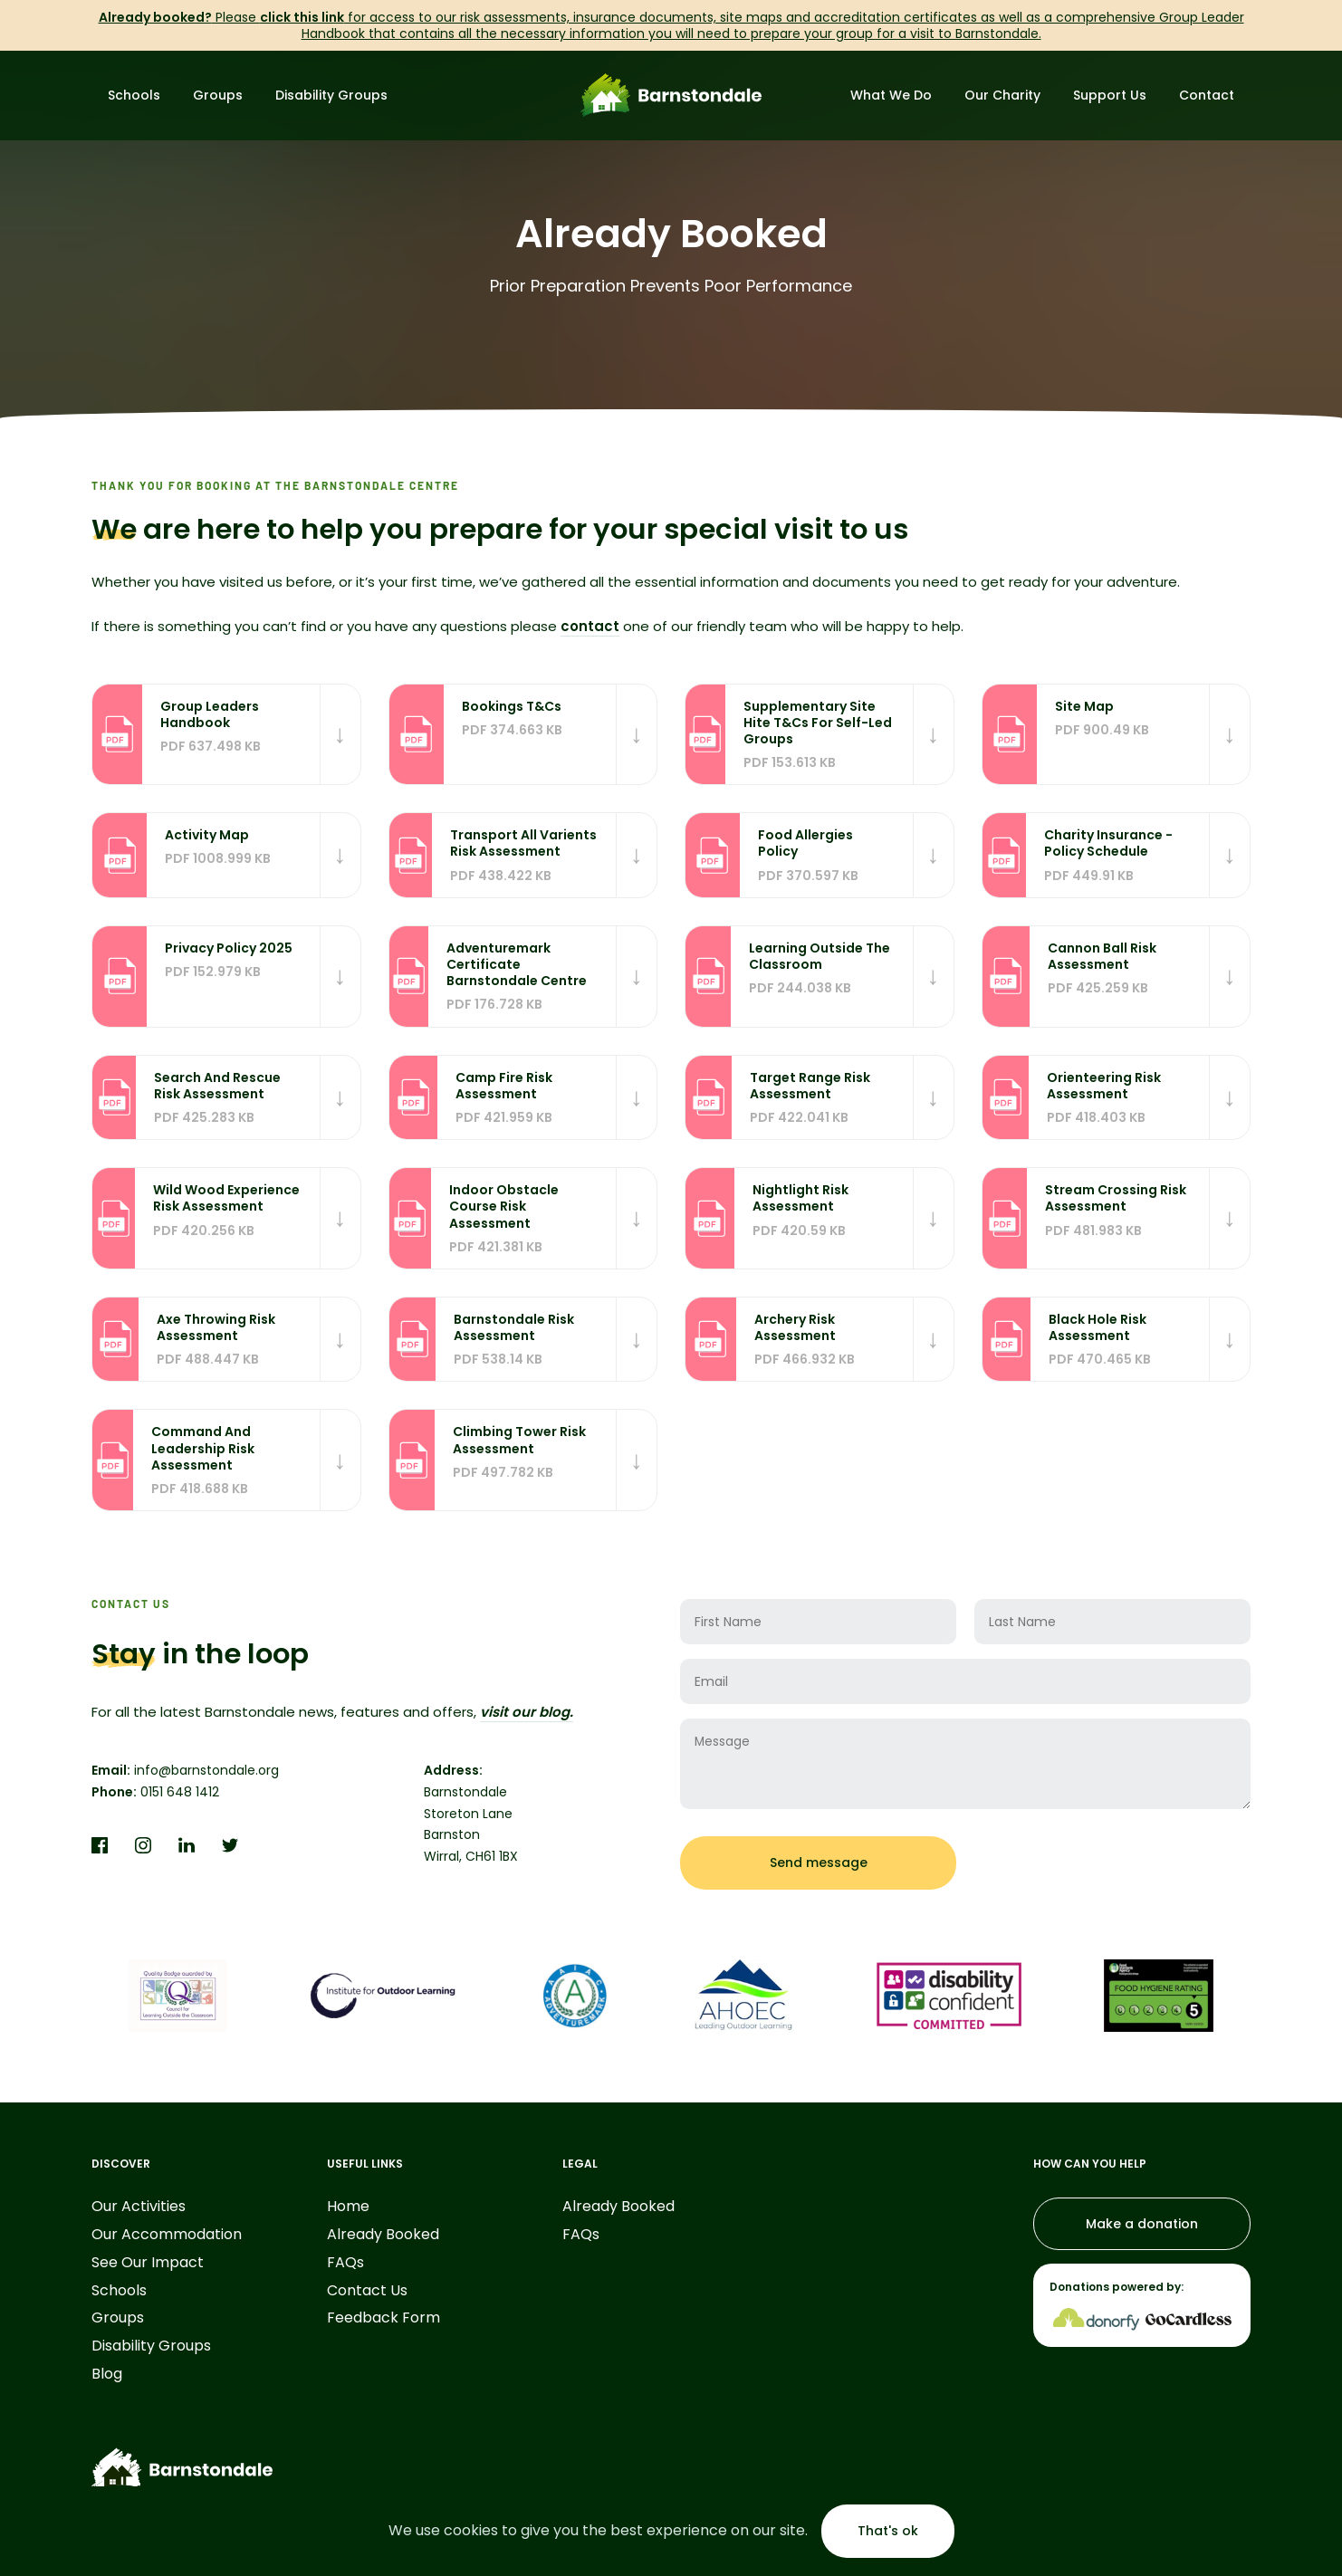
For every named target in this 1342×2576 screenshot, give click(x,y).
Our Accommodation (166, 2235)
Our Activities (138, 2207)
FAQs (345, 2263)
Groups (218, 95)
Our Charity (1002, 95)
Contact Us (367, 2291)
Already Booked (383, 2235)
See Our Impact (147, 2263)
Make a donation (1142, 2224)
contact (590, 626)
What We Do (891, 95)
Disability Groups (331, 95)
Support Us (1109, 95)
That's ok (888, 2531)
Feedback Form (383, 2318)
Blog (106, 2374)
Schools (134, 95)
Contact (1206, 95)
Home (348, 2207)
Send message (819, 1862)
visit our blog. (526, 1711)
